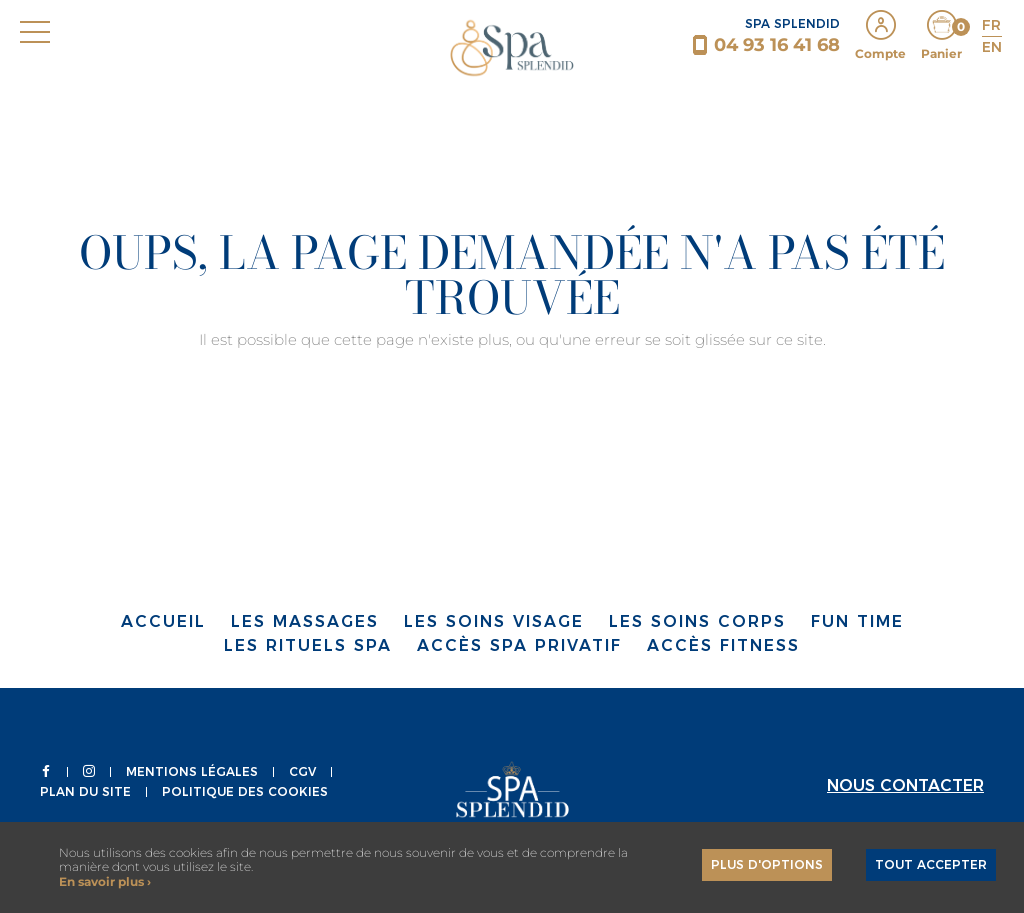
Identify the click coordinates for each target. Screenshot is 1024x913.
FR (991, 25)
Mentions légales (192, 771)
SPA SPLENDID (792, 23)
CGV (302, 771)
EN (992, 47)
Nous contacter (905, 785)
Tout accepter (931, 864)
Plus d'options (767, 864)
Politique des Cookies (245, 791)
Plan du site (85, 791)
